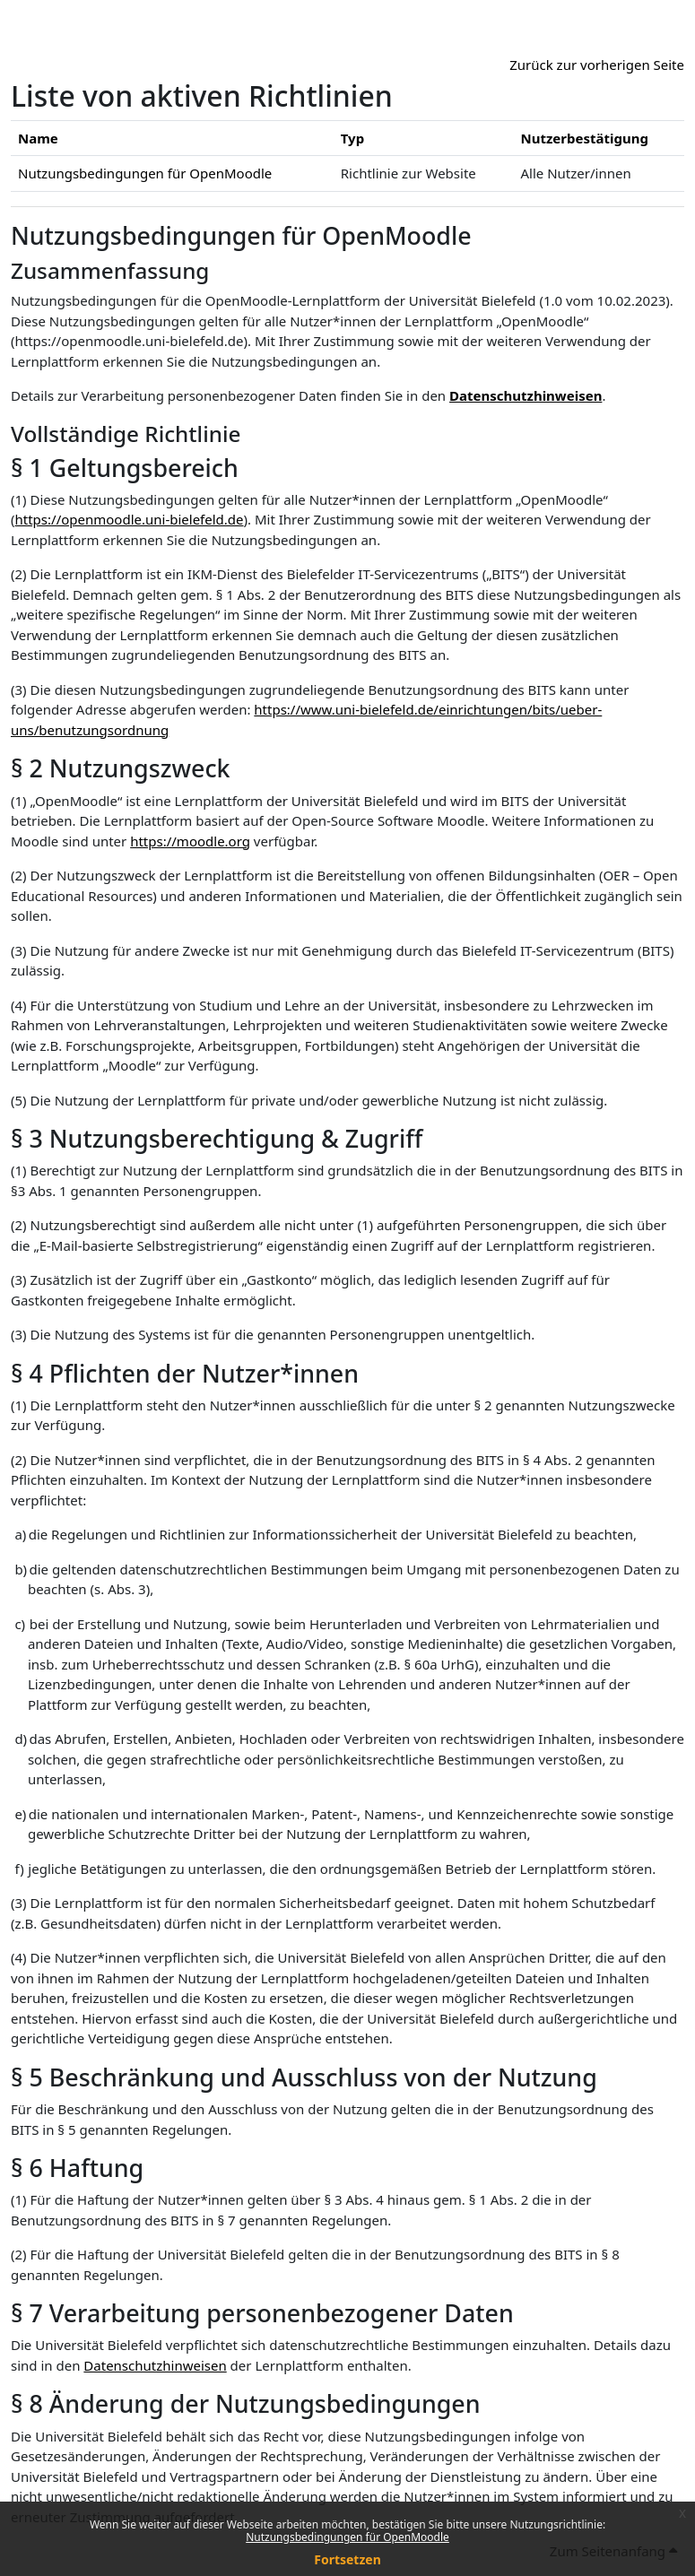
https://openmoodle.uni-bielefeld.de (129, 519)
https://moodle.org (190, 841)
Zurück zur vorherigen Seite (596, 65)
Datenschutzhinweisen (525, 395)
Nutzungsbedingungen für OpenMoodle (347, 2537)
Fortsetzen (347, 2559)
